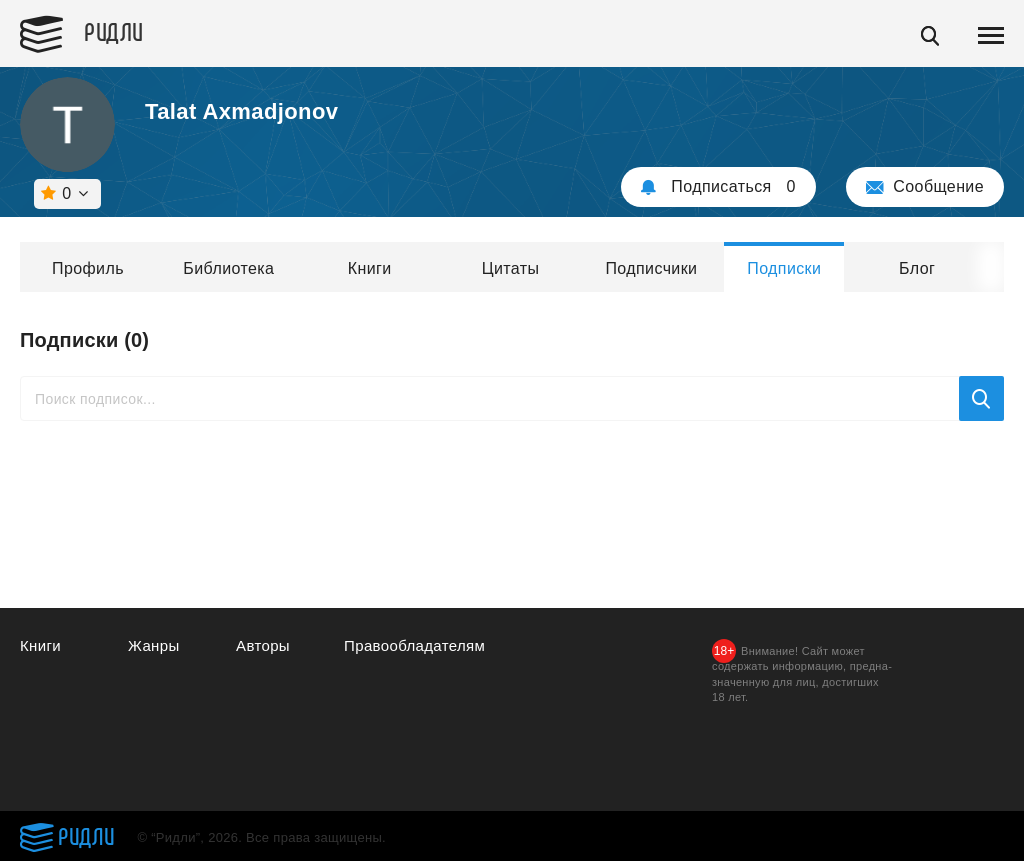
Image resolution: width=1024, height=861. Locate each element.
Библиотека (228, 268)
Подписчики (651, 268)
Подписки (784, 268)
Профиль (88, 268)
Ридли (114, 31)
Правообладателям (414, 645)
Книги (370, 268)
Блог (917, 268)
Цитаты (511, 268)
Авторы (263, 645)
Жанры (154, 645)
